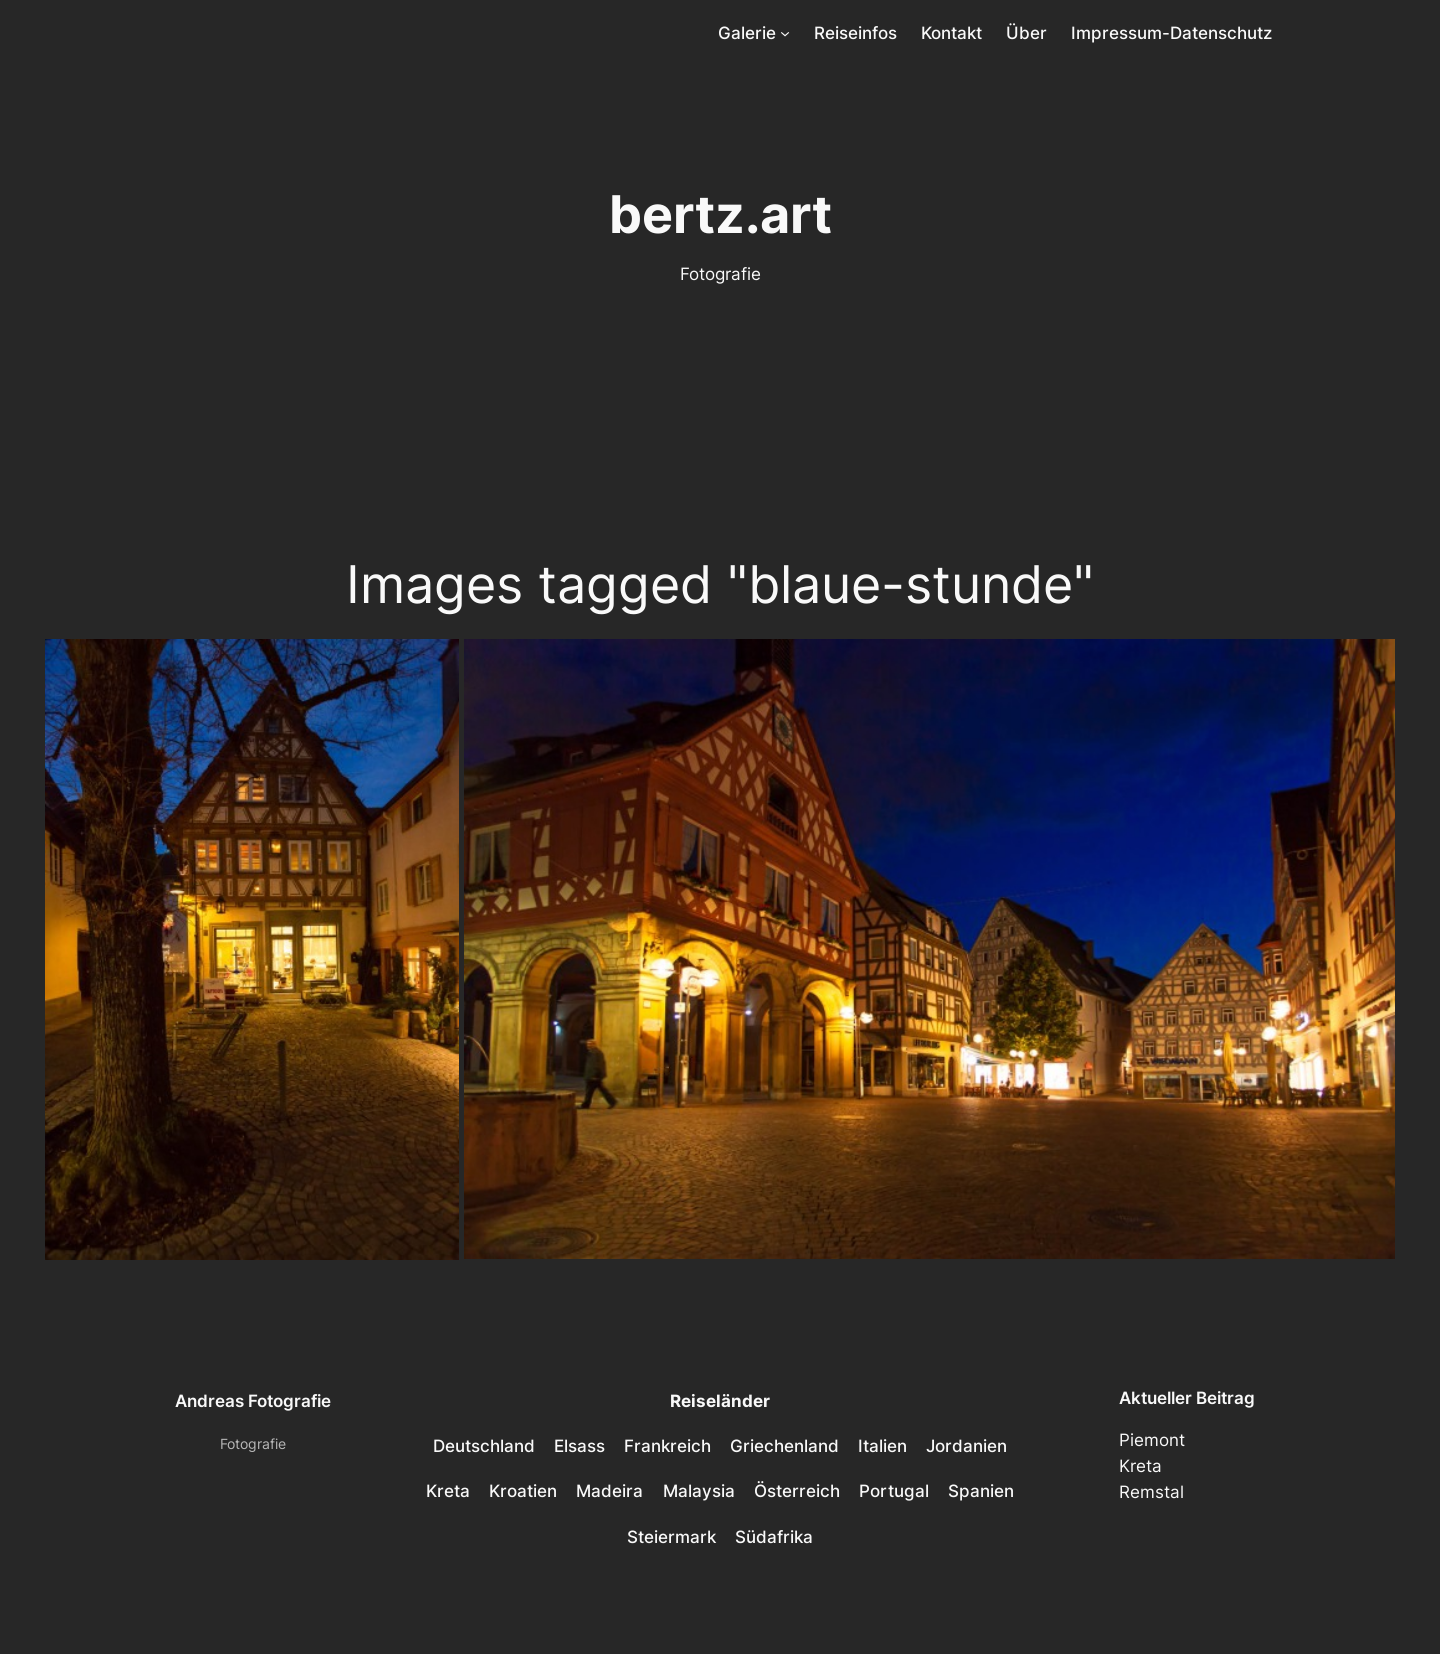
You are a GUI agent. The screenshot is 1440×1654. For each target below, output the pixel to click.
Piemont (1152, 1440)
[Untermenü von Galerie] (785, 33)
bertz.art (720, 214)
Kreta (1140, 1466)
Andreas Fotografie (253, 1401)
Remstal (1151, 1492)
